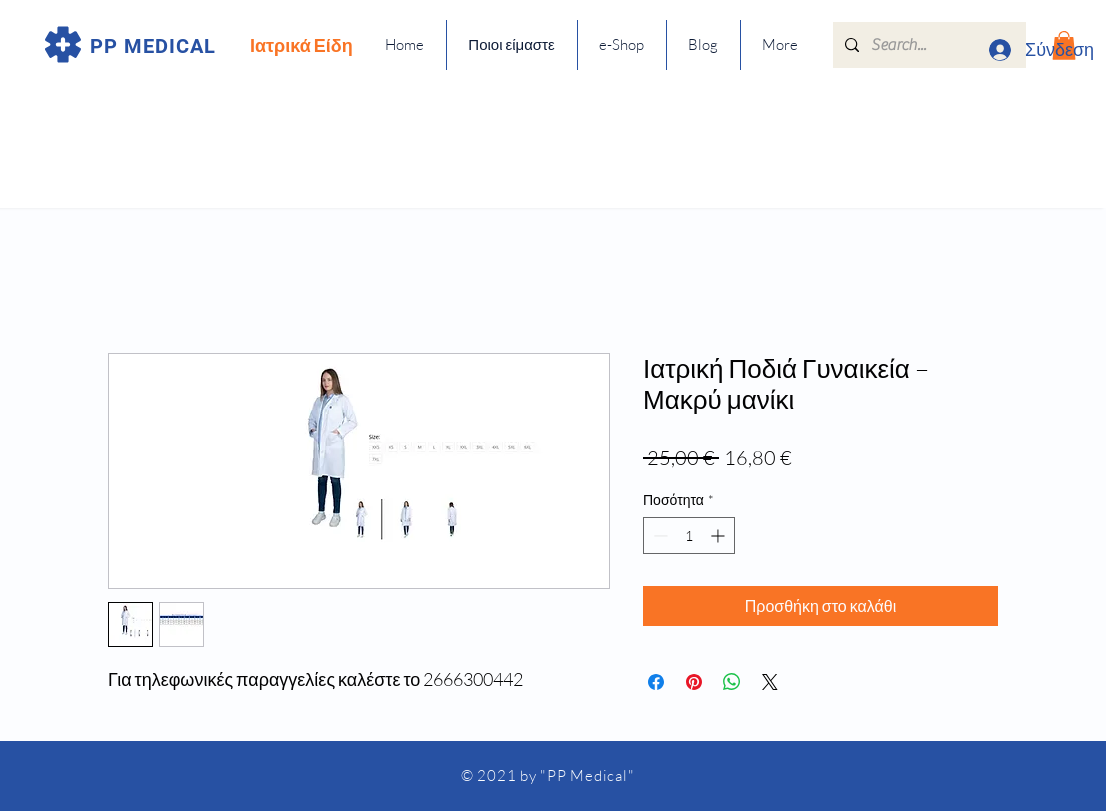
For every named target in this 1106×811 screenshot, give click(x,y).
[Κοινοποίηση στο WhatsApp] (732, 682)
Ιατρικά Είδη (301, 45)
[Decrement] (658, 535)
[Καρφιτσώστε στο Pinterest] (694, 682)
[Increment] (719, 535)
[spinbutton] (689, 535)
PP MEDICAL (153, 46)
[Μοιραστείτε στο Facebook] (656, 682)
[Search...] (927, 45)
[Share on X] (770, 682)
